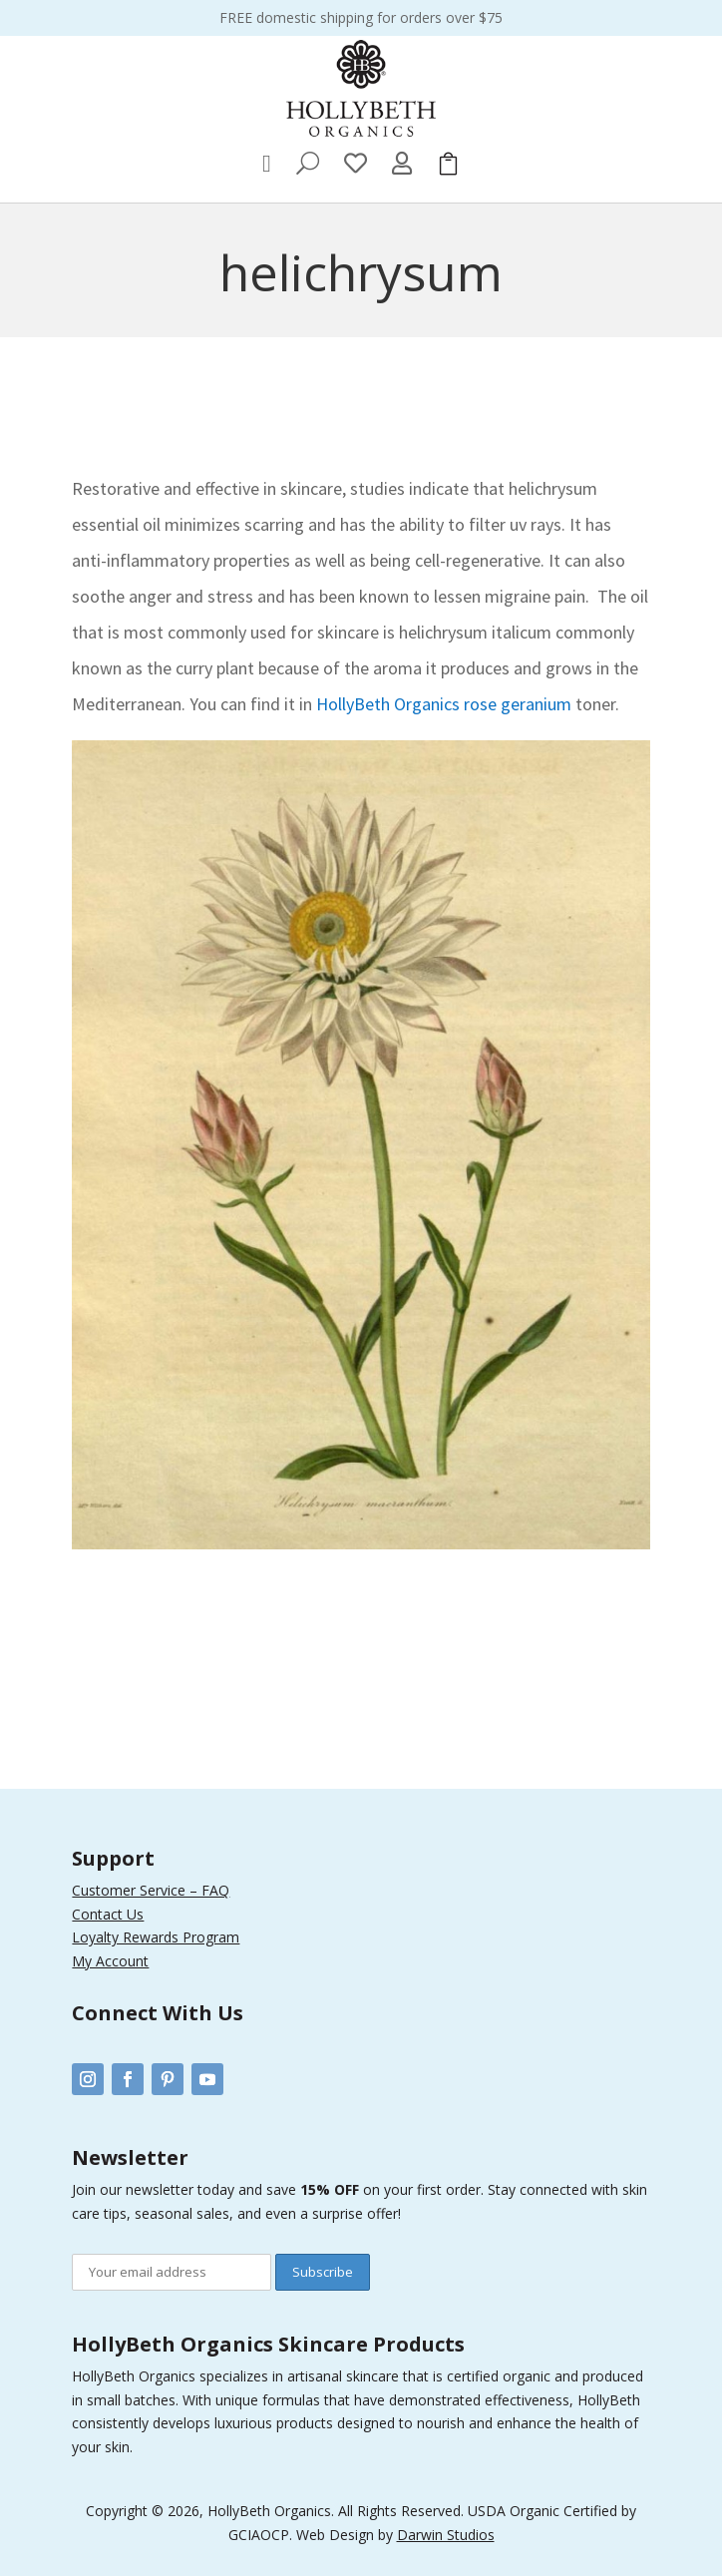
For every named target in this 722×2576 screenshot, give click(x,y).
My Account (110, 1960)
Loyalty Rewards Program (155, 1937)
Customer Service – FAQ (150, 1890)
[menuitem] (266, 164)
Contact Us (108, 1914)
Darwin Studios (446, 2534)
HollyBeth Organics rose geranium (445, 703)
